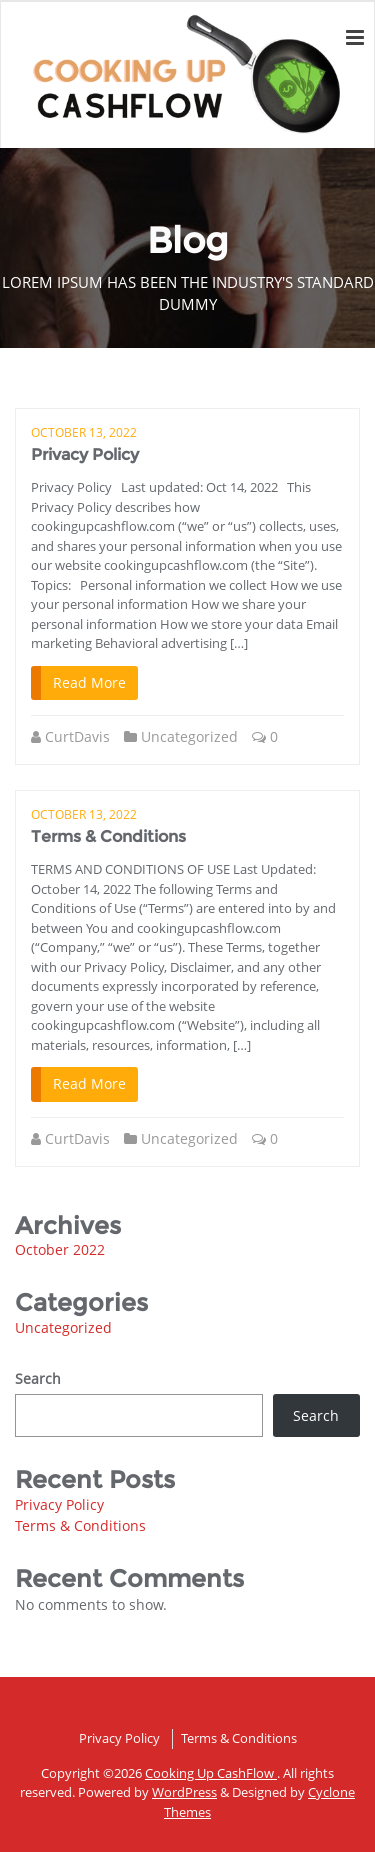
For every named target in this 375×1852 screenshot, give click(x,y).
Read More (89, 682)
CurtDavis (77, 736)
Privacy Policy (85, 454)
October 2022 (60, 1249)
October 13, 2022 (84, 432)
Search (38, 1378)
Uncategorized (189, 736)
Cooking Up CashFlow (211, 1773)
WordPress (184, 1792)
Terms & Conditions (108, 836)
